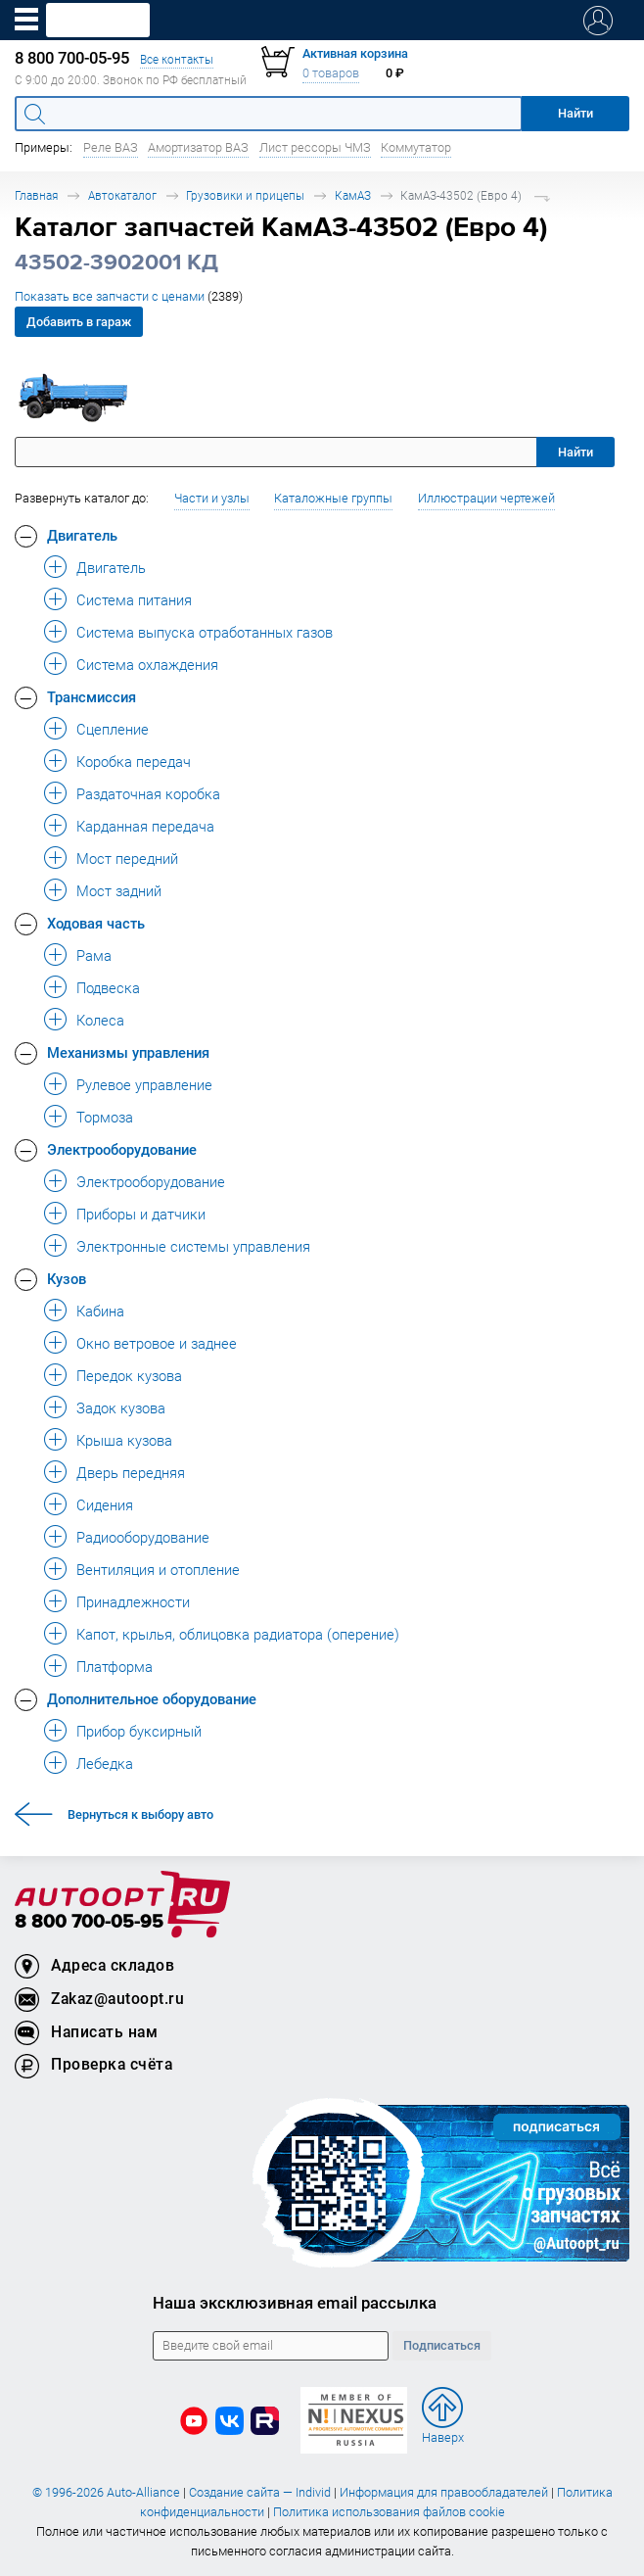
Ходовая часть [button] (96, 922)
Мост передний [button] (127, 858)
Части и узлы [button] (212, 498)
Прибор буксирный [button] (139, 1731)
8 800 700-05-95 (89, 1922)
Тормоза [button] (104, 1116)
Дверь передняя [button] (130, 1472)
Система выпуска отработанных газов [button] (204, 632)
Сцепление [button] (112, 729)
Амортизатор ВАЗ (198, 147)
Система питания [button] (134, 599)
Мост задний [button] (118, 890)
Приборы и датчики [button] (141, 1213)
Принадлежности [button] (133, 1601)
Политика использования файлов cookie (389, 2512)
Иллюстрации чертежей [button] (486, 498)
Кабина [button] (100, 1310)
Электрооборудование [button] (122, 1149)
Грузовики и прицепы (245, 195)
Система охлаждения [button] (147, 664)
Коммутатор (416, 147)
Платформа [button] (114, 1666)
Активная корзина (355, 53)
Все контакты (176, 59)
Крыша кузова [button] (124, 1440)
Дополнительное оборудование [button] (151, 1698)
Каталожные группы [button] (333, 498)
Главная (36, 195)
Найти (575, 452)
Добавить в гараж (78, 321)
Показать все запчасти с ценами (129, 296)
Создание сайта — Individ (260, 2492)
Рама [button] (94, 955)
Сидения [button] (104, 1504)
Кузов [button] (66, 1278)
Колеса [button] (100, 1019)
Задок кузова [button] (120, 1407)
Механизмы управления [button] (128, 1052)
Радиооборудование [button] (142, 1537)
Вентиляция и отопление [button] (158, 1569)
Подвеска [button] (108, 987)
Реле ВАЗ (110, 147)
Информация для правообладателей (444, 2492)
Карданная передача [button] (145, 825)
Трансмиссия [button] (91, 696)
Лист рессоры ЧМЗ (315, 147)
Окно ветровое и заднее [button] (156, 1343)
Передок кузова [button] (129, 1375)
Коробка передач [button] (133, 761)
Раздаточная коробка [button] (148, 793)
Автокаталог (122, 195)
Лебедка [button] (104, 1763)
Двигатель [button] (82, 535)
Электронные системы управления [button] (193, 1246)
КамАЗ (353, 195)
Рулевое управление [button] (144, 1084)
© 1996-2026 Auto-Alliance (106, 2492)
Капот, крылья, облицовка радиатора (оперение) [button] (237, 1634)
